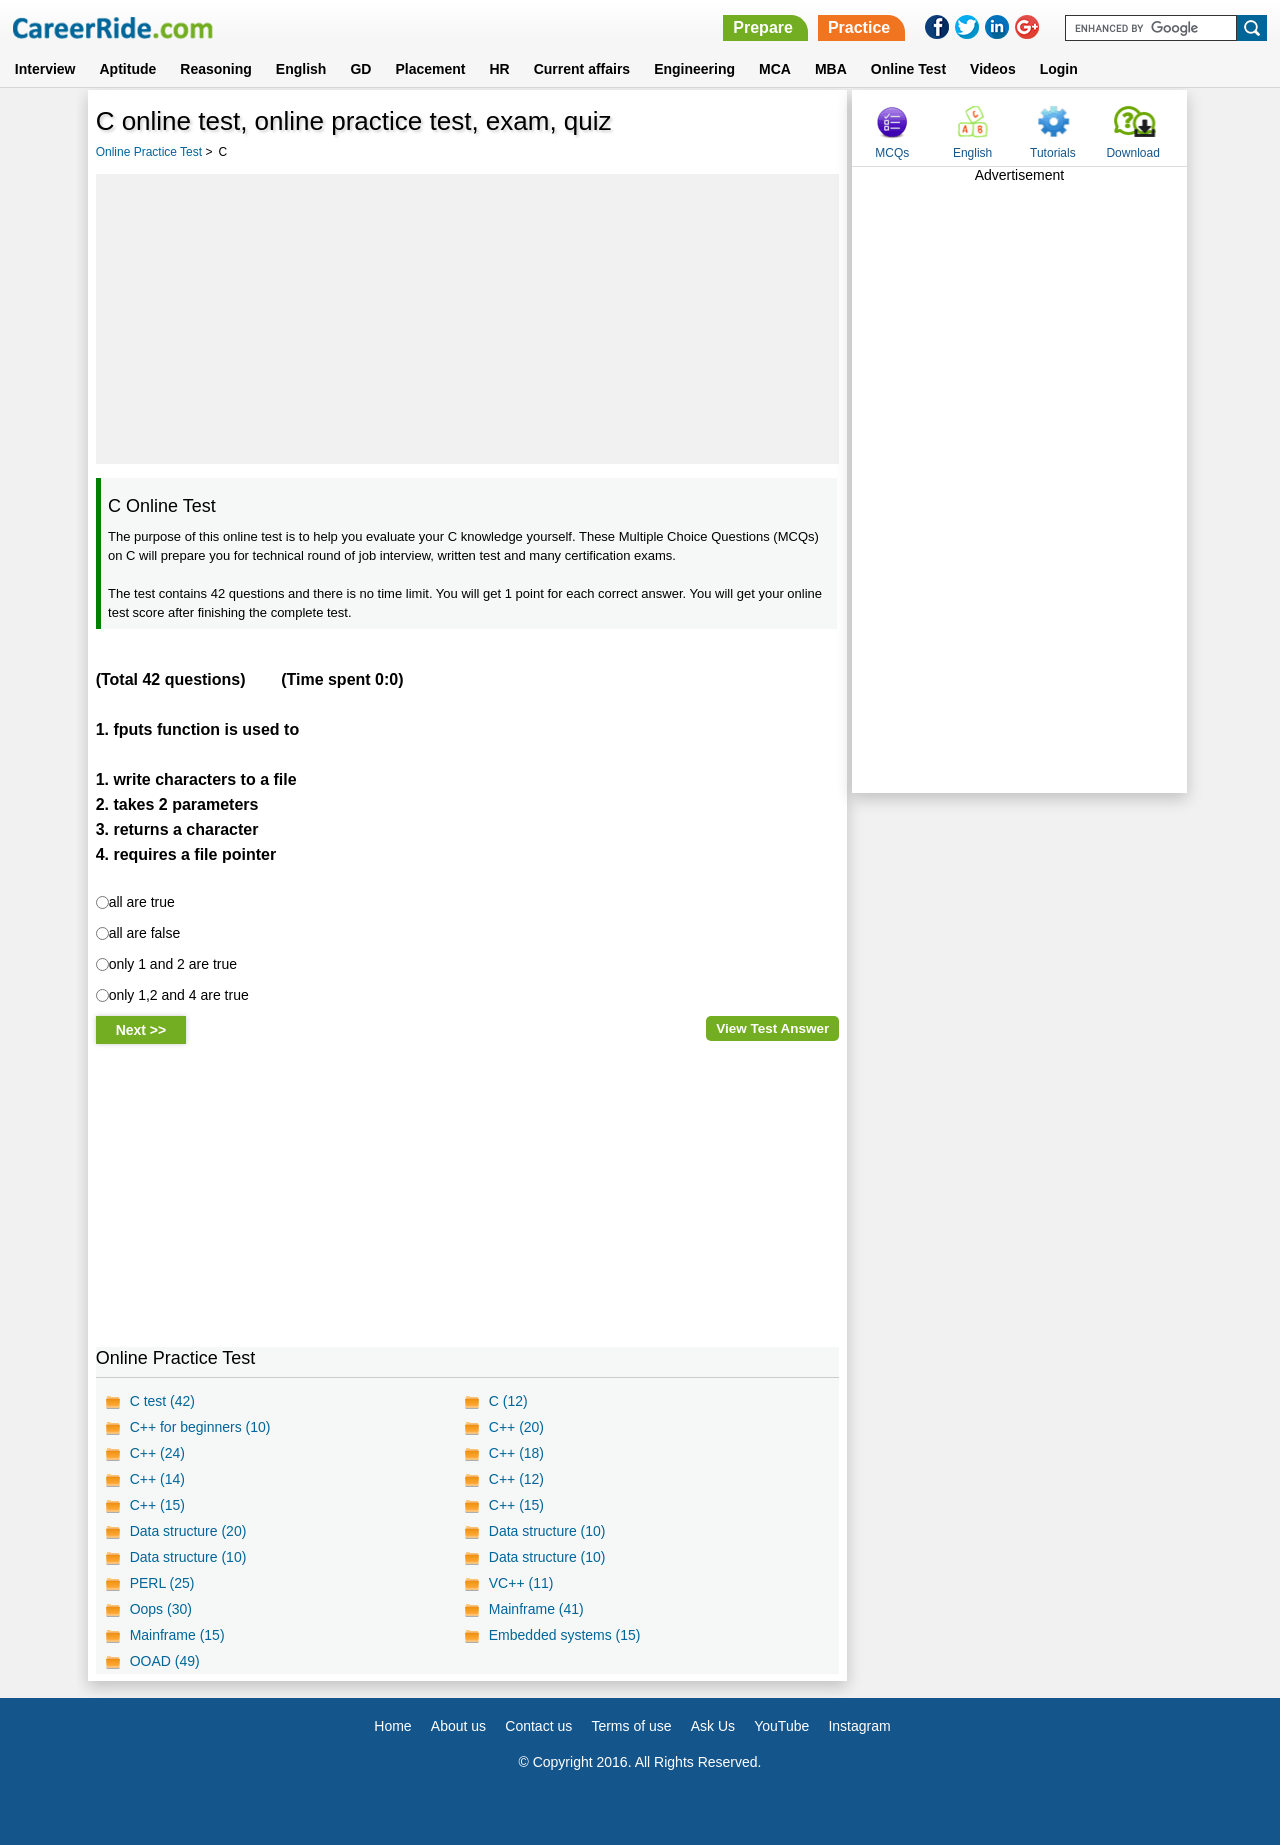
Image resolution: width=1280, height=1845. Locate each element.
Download (1132, 153)
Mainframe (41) (536, 1609)
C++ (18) (516, 1453)
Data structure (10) (547, 1531)
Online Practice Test (149, 152)
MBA (831, 69)
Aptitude (128, 69)
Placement (430, 69)
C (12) (508, 1401)
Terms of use (631, 1726)
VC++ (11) (521, 1583)
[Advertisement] (468, 319)
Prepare (763, 27)
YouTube (781, 1726)
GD (360, 69)
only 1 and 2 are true (173, 964)
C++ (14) (157, 1479)
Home (392, 1726)
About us (458, 1726)
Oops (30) (161, 1609)
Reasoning (216, 69)
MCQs (892, 153)
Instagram (859, 1726)
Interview (45, 69)
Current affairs (582, 69)
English (301, 69)
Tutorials (1053, 153)
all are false (145, 933)
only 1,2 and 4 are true (179, 995)
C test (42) (162, 1401)
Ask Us (713, 1726)
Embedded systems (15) (565, 1635)
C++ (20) (516, 1427)
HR (499, 69)
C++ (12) (516, 1479)
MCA (775, 69)
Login (1059, 69)
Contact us (538, 1726)
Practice (859, 27)
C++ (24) (157, 1453)
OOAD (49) (165, 1661)
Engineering (694, 69)
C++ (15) (157, 1505)
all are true (142, 902)
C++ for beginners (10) (200, 1427)
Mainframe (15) (177, 1635)
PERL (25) (162, 1583)
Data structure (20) (188, 1531)
